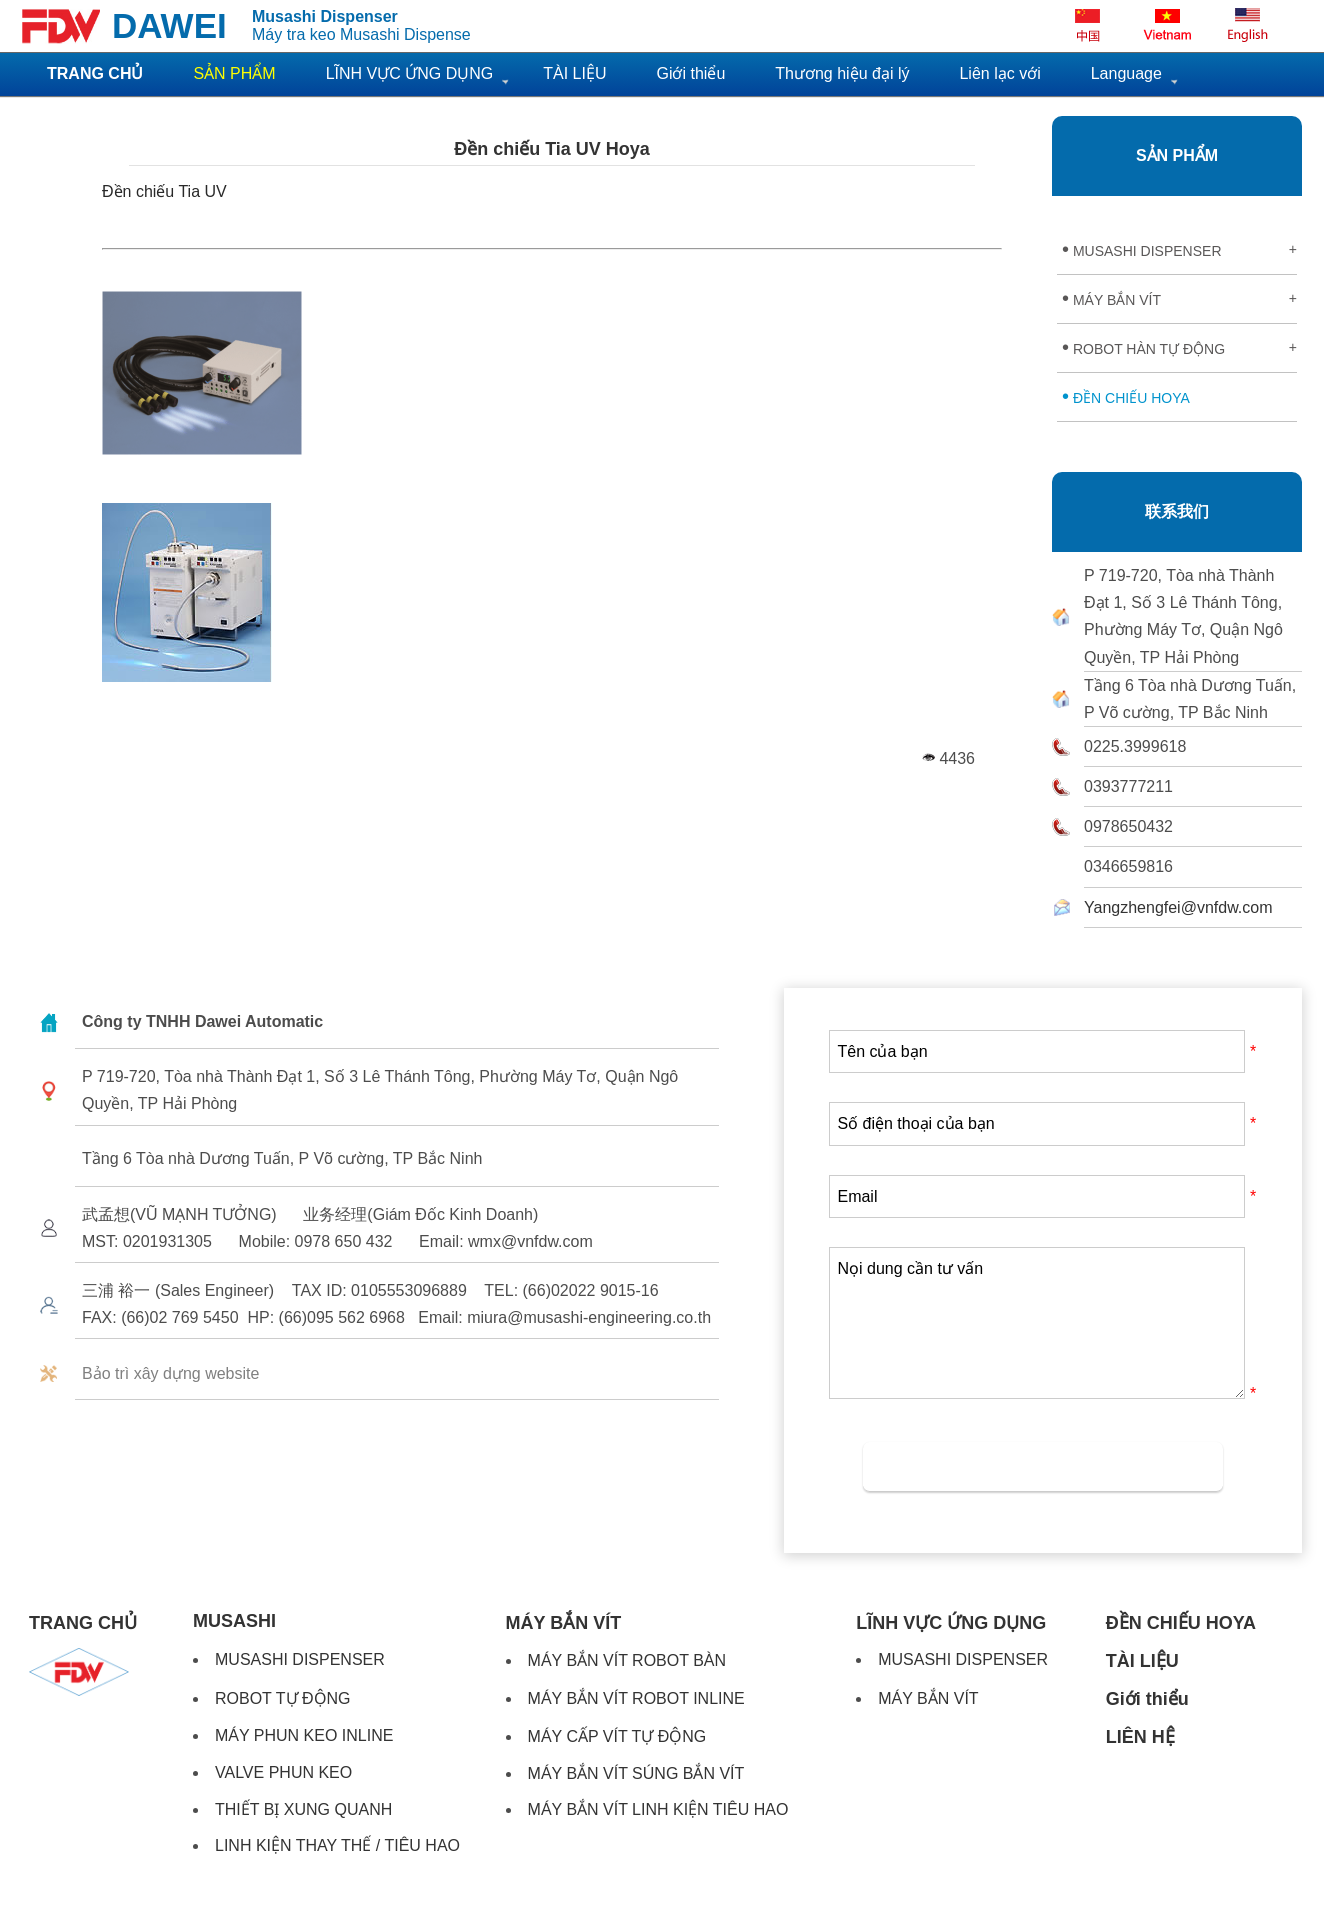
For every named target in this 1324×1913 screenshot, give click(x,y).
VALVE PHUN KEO (283, 1772)
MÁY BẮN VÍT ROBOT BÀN (627, 1660)
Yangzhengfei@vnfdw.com (1178, 907)
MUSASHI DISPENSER (1179, 249)
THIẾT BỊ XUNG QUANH (303, 1809)
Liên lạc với (999, 73)
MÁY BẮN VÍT (1179, 298)
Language (1126, 73)
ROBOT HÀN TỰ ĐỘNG (1179, 347)
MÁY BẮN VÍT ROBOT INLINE (636, 1698)
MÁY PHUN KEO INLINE (304, 1735)
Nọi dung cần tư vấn (1037, 1323)
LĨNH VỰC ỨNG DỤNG (410, 73)
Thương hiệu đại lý (842, 73)
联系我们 (1177, 511)
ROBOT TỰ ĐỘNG (283, 1698)
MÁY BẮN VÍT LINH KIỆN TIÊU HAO (658, 1809)
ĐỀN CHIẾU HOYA (1126, 396)
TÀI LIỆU (574, 73)
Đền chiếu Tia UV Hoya (552, 149)
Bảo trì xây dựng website (170, 1373)
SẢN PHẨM (1177, 155)
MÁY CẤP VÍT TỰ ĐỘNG (617, 1736)
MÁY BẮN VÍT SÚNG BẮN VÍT (636, 1773)
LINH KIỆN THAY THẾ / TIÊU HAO (337, 1845)
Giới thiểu (690, 73)
